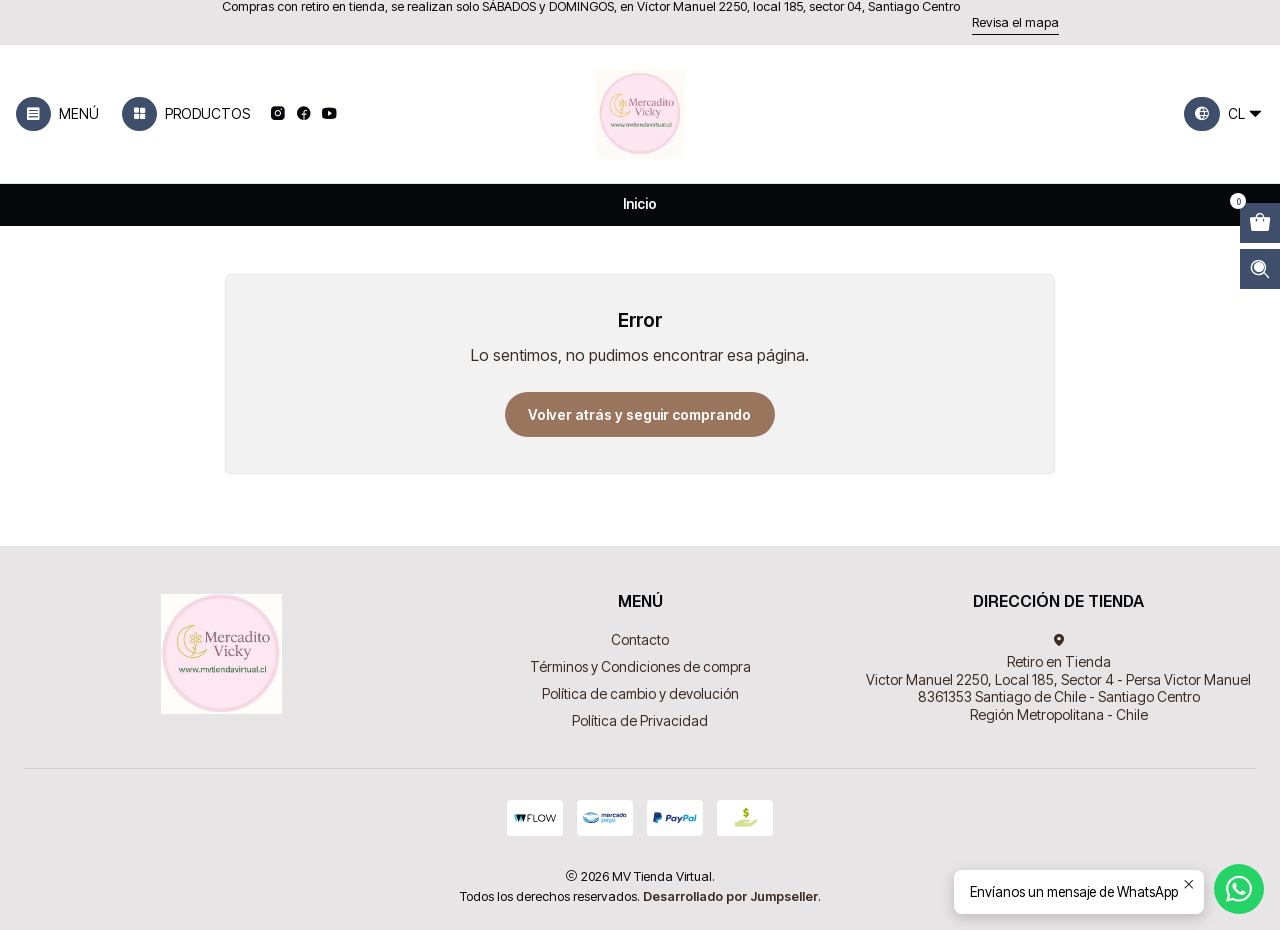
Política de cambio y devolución (640, 693)
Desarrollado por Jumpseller (730, 896)
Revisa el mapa (1015, 22)
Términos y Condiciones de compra (640, 666)
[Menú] (57, 114)
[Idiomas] (1224, 114)
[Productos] (186, 114)
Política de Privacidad (640, 720)
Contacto (640, 639)
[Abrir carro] (1260, 223)
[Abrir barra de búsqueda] (1260, 269)
